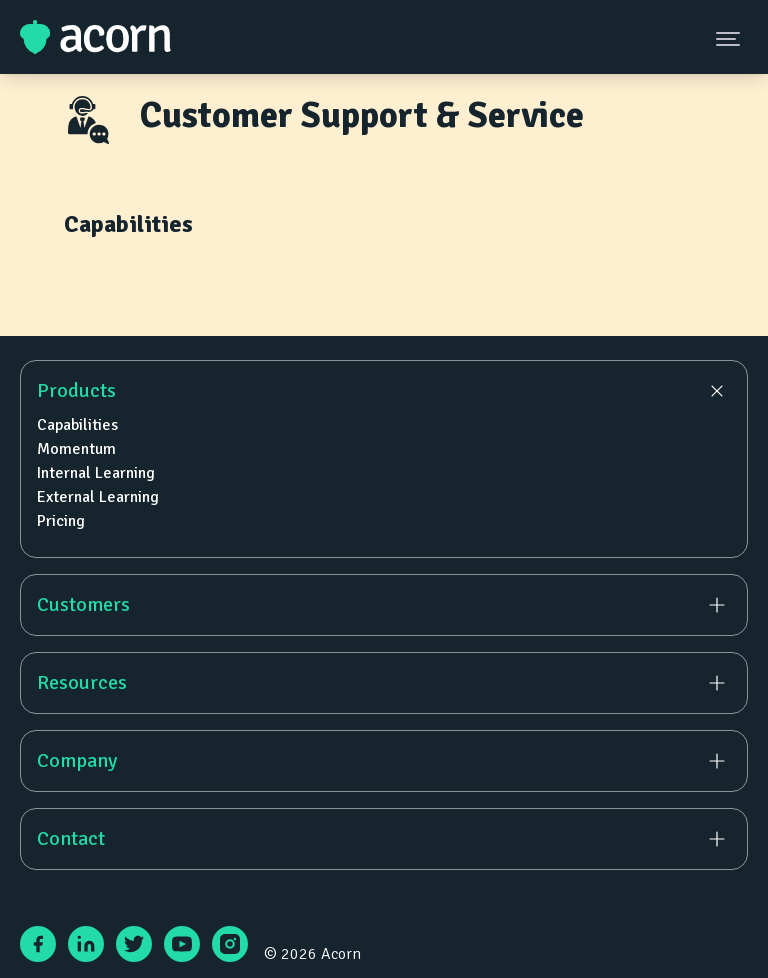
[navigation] (384, 615)
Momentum (76, 449)
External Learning (98, 497)
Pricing (61, 521)
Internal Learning (96, 473)
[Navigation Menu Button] (730, 38)
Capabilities (77, 425)
